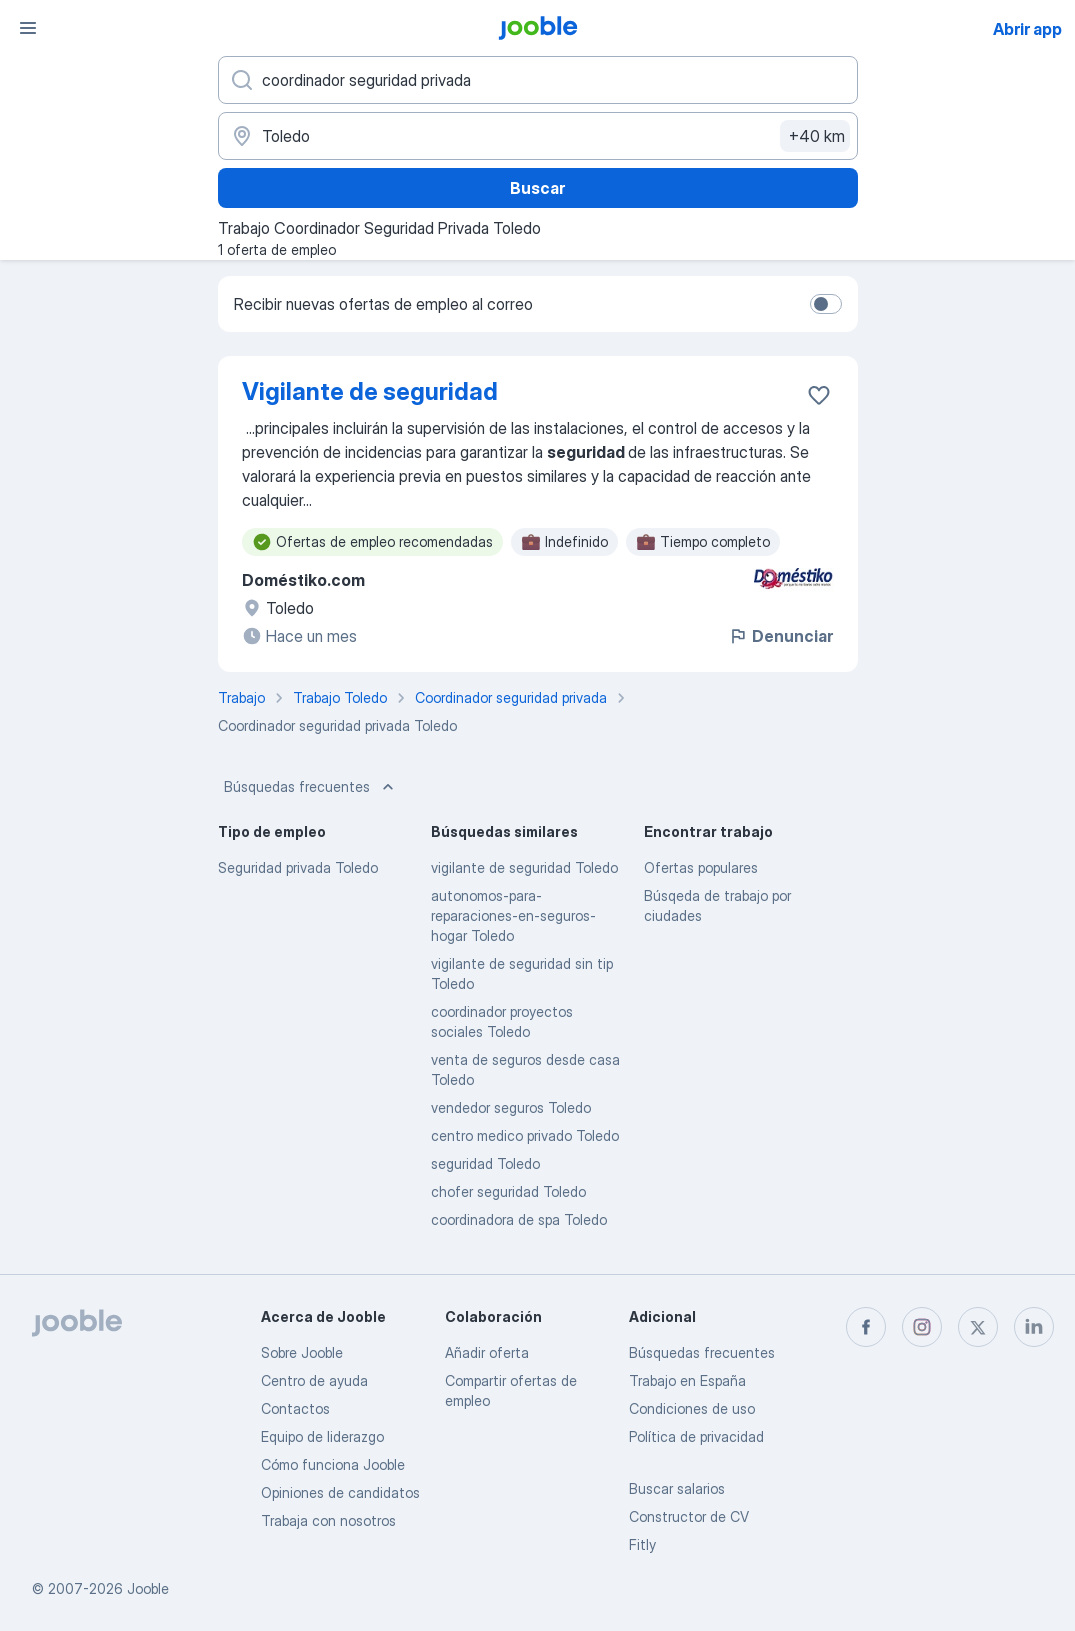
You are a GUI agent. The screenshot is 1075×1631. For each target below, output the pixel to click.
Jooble (148, 1588)
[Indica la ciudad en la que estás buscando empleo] (538, 136)
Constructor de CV (689, 1516)
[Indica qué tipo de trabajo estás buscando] (538, 80)
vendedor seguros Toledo (511, 1107)
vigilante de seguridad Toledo (524, 867)
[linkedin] (1034, 1327)
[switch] (826, 304)
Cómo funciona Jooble (333, 1464)
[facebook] (866, 1327)
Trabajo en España (687, 1380)
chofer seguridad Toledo (508, 1191)
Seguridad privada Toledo (298, 867)
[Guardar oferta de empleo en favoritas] (819, 395)
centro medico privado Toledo (525, 1135)
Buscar (537, 188)
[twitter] (978, 1327)
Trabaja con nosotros (328, 1520)
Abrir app (1027, 29)
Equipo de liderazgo (322, 1436)
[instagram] (922, 1327)
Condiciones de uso (692, 1408)
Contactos (295, 1408)
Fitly (642, 1544)
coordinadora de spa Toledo (519, 1219)
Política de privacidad (696, 1436)
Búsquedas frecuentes (311, 787)
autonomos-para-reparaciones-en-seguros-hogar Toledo (513, 915)
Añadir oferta (487, 1352)
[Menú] (28, 28)
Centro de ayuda (314, 1380)
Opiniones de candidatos (340, 1492)
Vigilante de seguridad (370, 391)
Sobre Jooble (302, 1352)
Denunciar (780, 636)
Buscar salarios (677, 1488)
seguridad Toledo (485, 1163)
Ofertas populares (701, 867)
